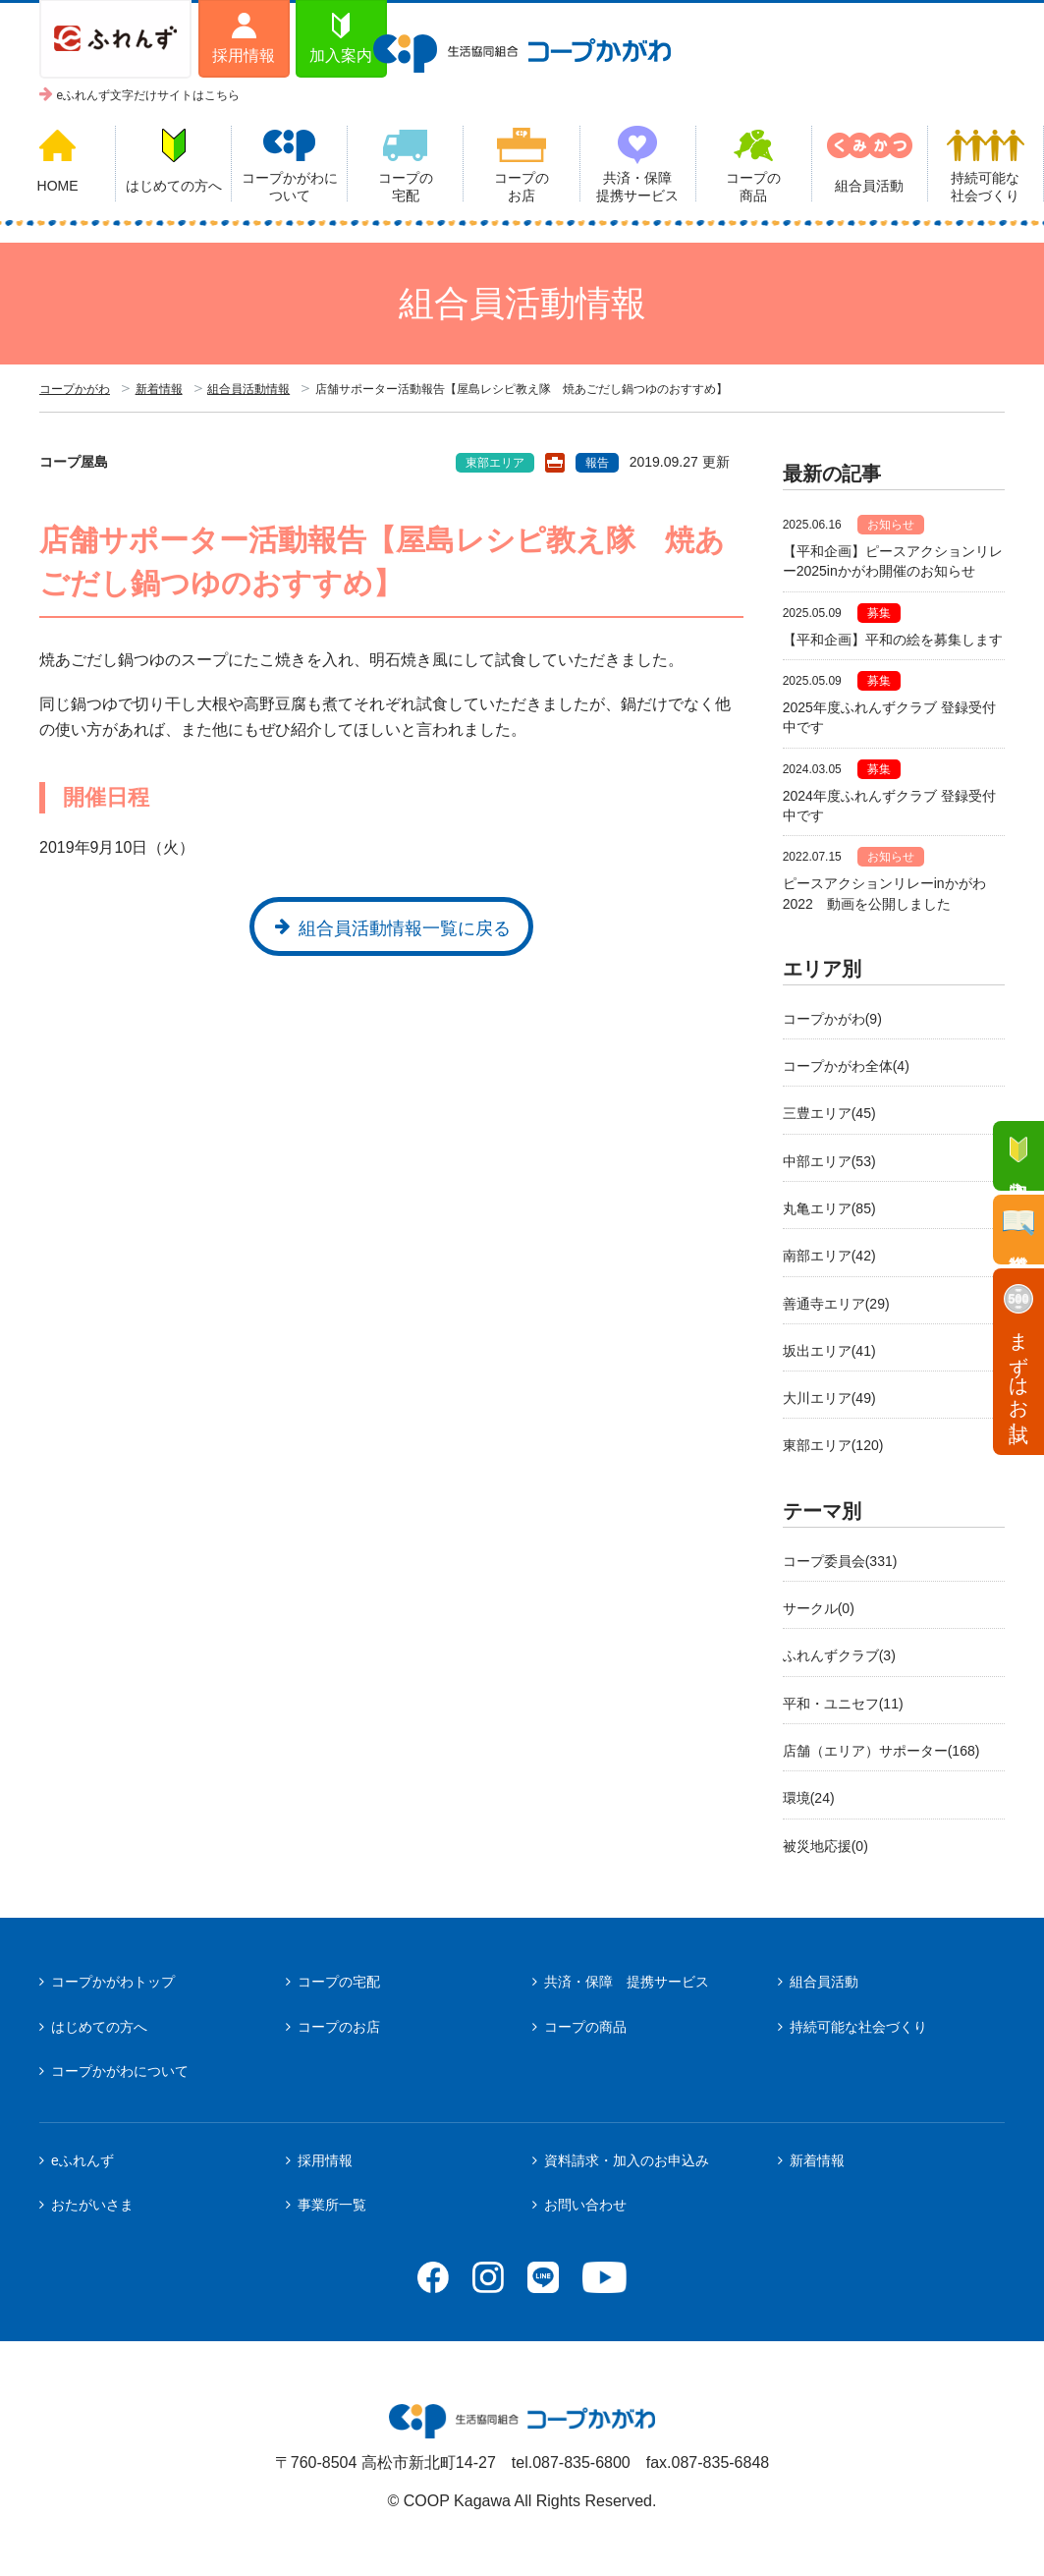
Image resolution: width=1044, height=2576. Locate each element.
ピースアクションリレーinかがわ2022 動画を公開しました (884, 893)
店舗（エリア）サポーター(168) (881, 1751)
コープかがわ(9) (832, 1019)
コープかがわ (74, 389)
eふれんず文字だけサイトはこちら (149, 95)
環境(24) (809, 1798)
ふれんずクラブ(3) (839, 1655)
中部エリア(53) (829, 1161)
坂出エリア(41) (829, 1351)
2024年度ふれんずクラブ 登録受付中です (889, 805)
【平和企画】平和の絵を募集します (893, 639)
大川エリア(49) (829, 1398)
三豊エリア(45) (829, 1113)
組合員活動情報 (248, 389)
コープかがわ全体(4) (846, 1066)
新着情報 (159, 389)
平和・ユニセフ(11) (843, 1703)
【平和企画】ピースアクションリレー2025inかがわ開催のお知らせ (893, 561)
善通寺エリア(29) (836, 1304)
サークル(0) (818, 1608)
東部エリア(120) (833, 1445)
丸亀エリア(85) (829, 1208)
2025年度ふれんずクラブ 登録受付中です (889, 717)
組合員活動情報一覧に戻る (405, 928)
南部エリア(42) (829, 1255)
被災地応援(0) (825, 1846)
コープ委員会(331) (840, 1561)
